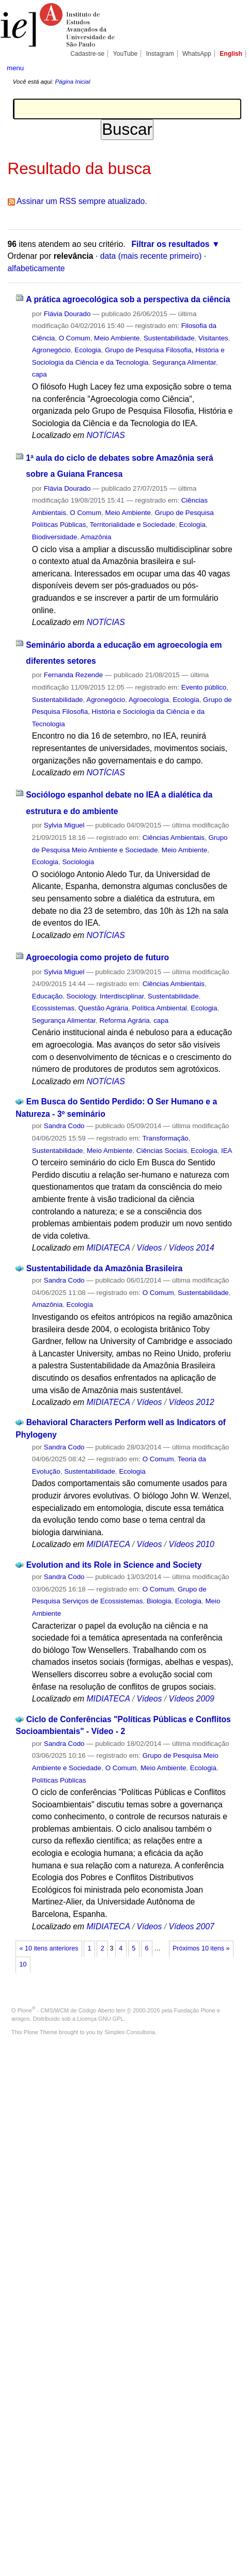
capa (39, 374)
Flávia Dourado (67, 314)
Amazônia (96, 537)
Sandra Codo (64, 1126)
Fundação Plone (194, 2010)
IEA (226, 1150)
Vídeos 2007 (191, 1926)
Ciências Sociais (161, 1150)
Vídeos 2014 (191, 1247)
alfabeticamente (36, 268)
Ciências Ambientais (174, 837)
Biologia (159, 1601)
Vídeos (149, 1247)
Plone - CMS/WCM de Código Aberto (66, 2010)
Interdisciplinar (122, 996)
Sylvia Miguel (64, 825)
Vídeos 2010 (191, 1544)
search (231, 67)
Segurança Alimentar (184, 362)
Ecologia (87, 350)
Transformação (165, 1138)
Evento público (204, 687)
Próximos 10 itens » (201, 1948)
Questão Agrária (104, 1008)
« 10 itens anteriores (49, 1948)
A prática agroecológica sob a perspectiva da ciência (128, 299)
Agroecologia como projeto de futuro (97, 957)
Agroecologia (149, 700)
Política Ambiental (159, 1008)
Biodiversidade (54, 537)
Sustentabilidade (169, 338)
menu (15, 68)
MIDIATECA (108, 1247)
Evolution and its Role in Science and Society (114, 1564)
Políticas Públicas (59, 1780)
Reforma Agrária (124, 1020)
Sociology (81, 996)
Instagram (160, 53)
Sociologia (78, 862)
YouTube (125, 53)
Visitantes (213, 338)
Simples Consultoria (129, 2032)
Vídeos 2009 (191, 1698)
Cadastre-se (87, 53)
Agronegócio (51, 350)
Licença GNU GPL (100, 2019)
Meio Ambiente (116, 338)
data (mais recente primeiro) (151, 256)
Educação (47, 996)
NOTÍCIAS (105, 435)
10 (23, 1964)
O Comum (74, 338)
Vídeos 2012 (191, 1402)
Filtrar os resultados (170, 244)
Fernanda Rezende (73, 675)
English (231, 53)
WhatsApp (196, 53)
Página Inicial (72, 82)
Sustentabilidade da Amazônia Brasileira (104, 1268)
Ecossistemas (53, 1008)
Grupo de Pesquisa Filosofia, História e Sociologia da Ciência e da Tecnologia (132, 712)
